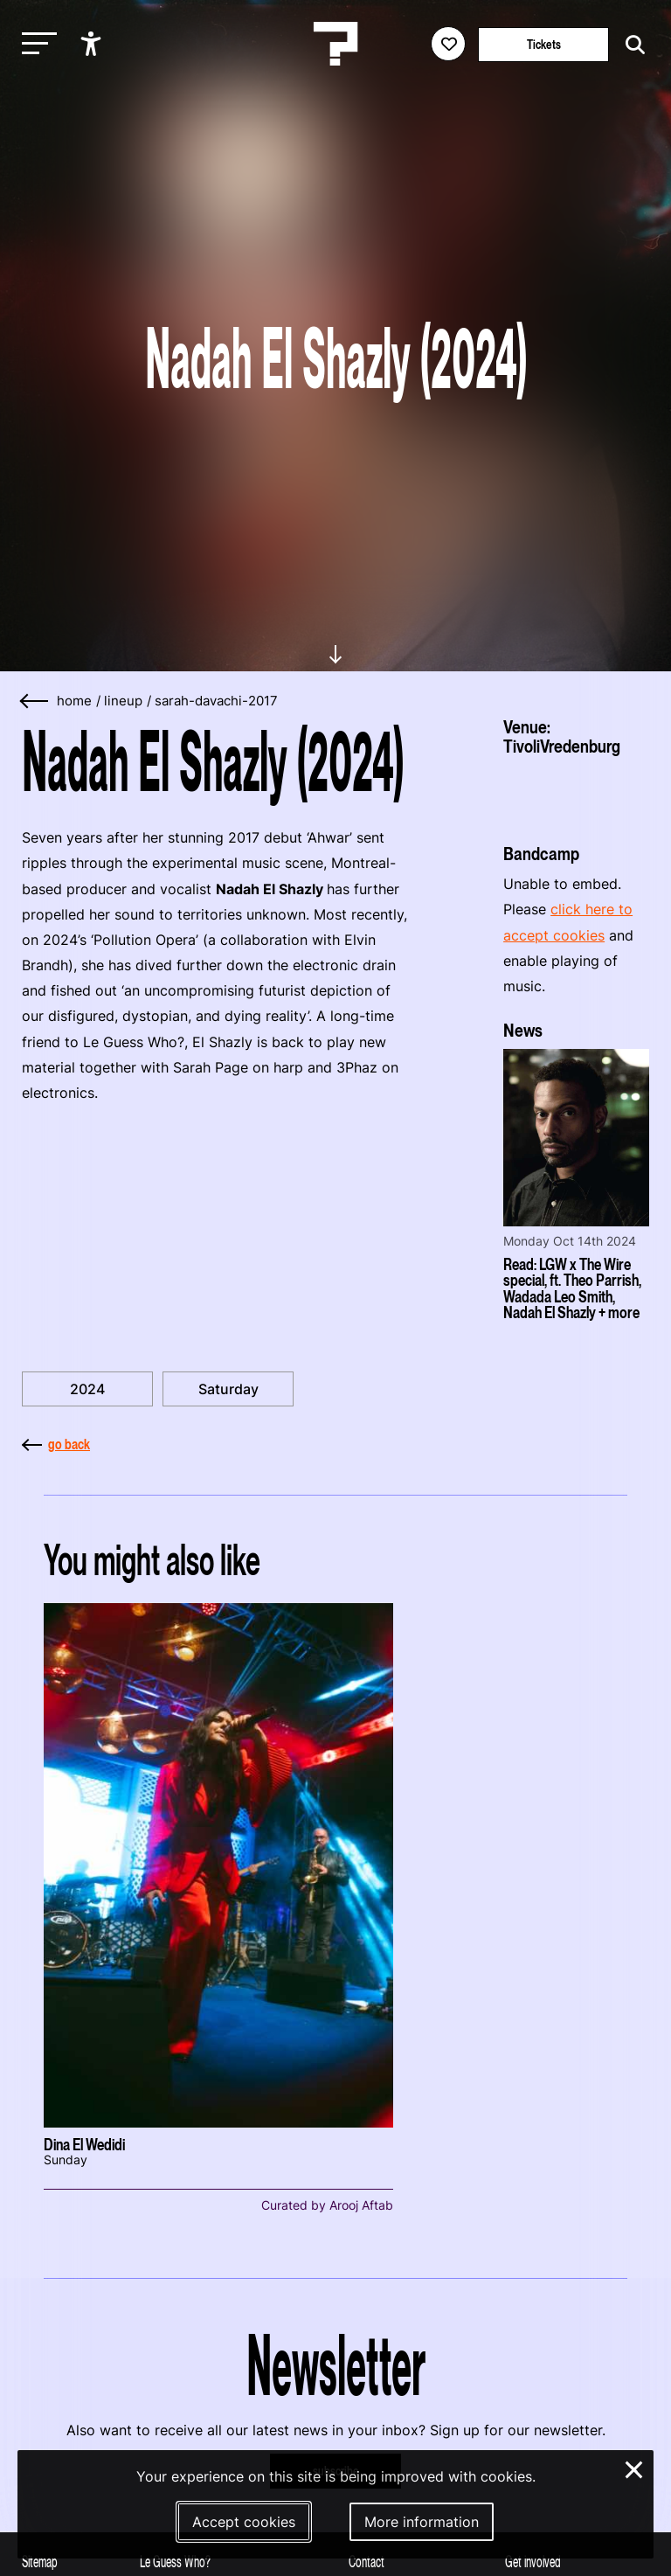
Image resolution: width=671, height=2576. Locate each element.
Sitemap (40, 2562)
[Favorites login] (448, 43)
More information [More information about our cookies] (421, 2522)
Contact (366, 2562)
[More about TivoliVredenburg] (576, 793)
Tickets (544, 44)
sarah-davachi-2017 (216, 701)
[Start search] (630, 45)
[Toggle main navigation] (35, 44)
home (74, 701)
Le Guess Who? (175, 2562)
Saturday (228, 1389)
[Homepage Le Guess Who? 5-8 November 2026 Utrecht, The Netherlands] (335, 44)
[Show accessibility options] (93, 44)
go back (56, 1444)
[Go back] (35, 701)
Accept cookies (243, 2522)
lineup (123, 701)
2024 (87, 1389)
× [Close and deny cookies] (635, 2467)
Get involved (533, 2562)
